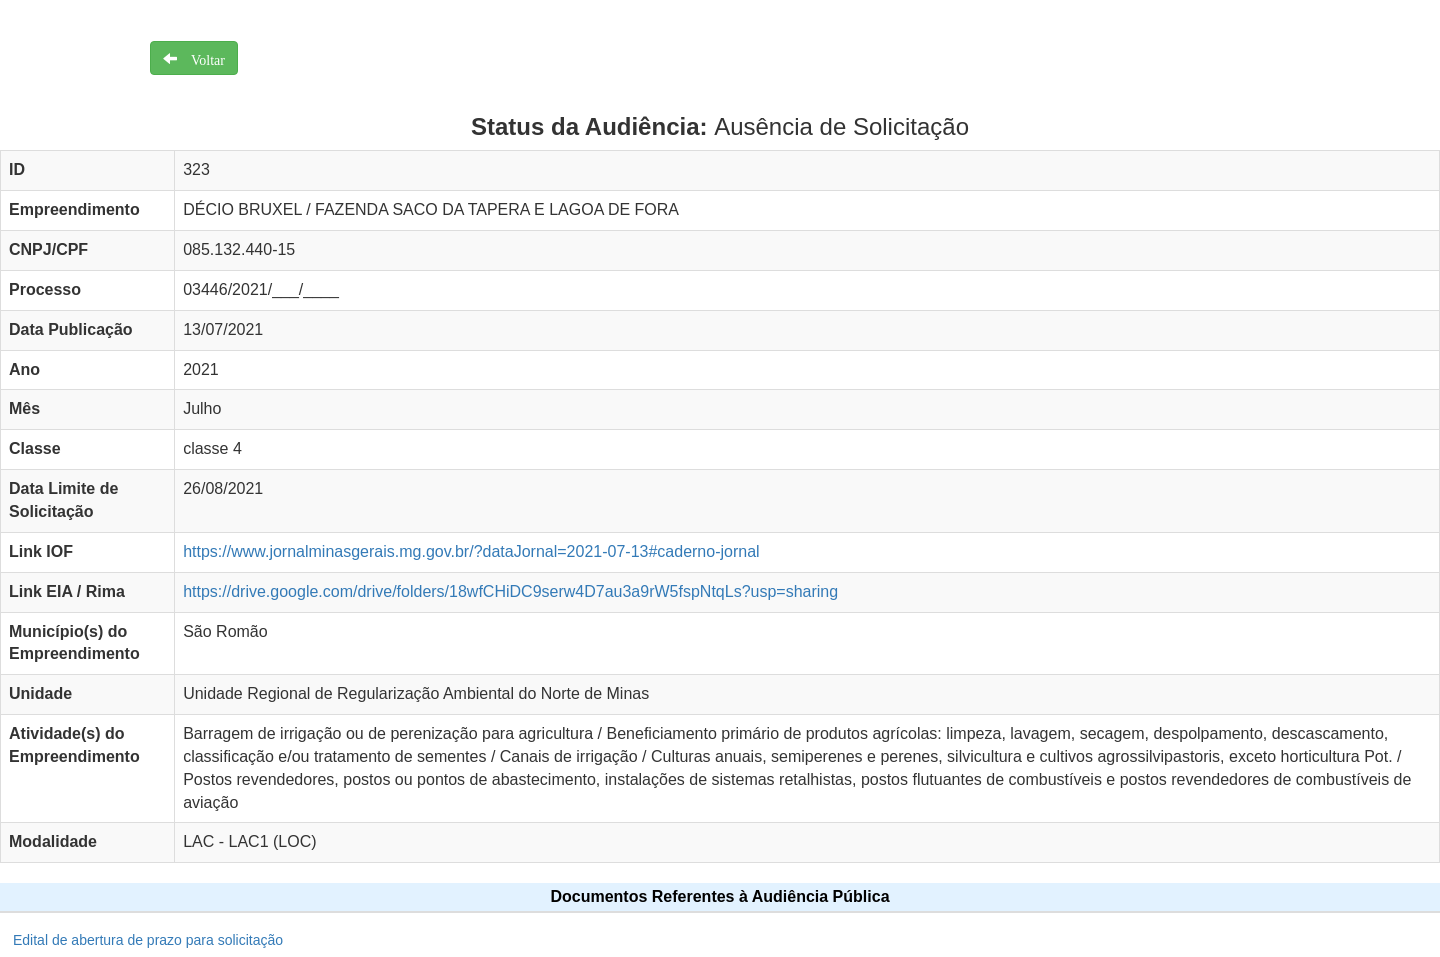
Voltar (201, 58)
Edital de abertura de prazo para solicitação (148, 940)
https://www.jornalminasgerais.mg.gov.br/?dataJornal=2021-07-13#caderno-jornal (471, 551)
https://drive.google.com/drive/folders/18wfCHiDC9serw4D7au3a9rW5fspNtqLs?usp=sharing (510, 591)
